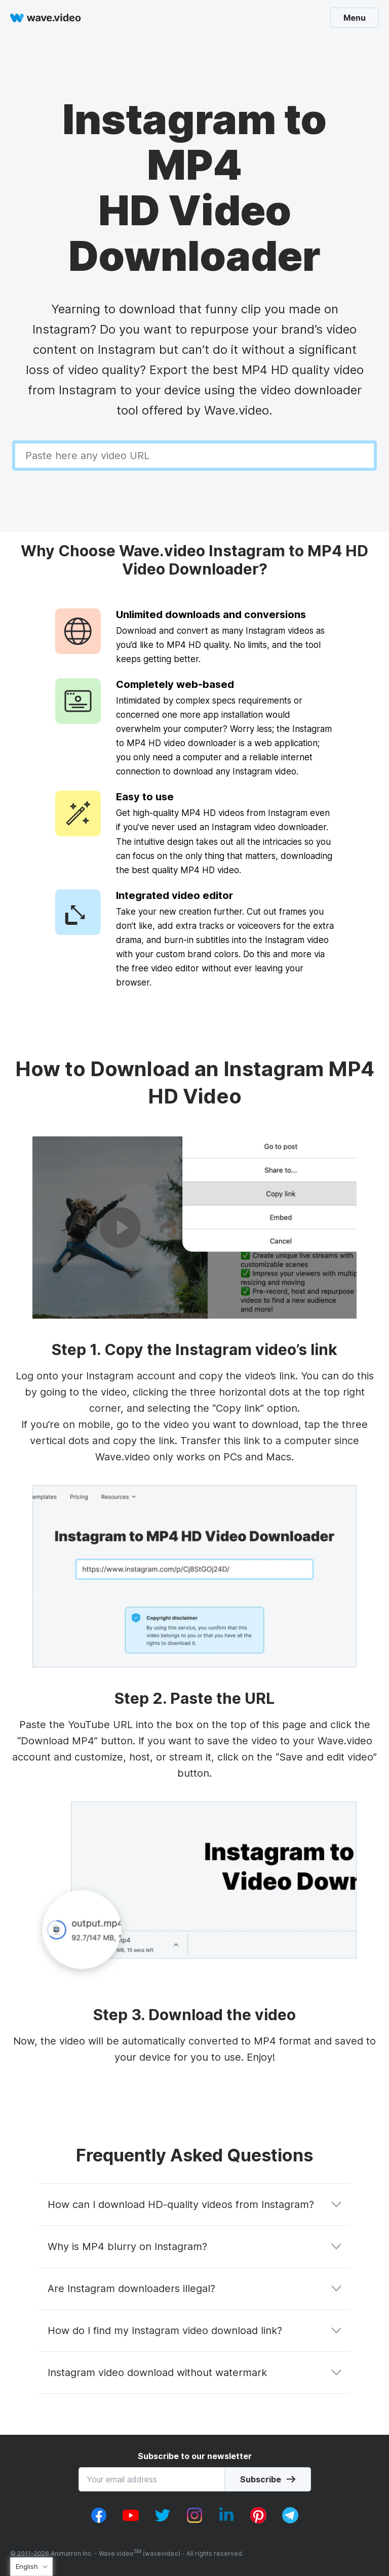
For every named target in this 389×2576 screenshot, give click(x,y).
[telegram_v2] (290, 2520)
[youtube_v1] (131, 2520)
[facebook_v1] (99, 2520)
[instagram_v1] (194, 2520)
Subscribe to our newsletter (195, 2456)
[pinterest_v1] (258, 2520)
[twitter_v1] (162, 2520)
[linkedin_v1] (226, 2520)
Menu (354, 18)
